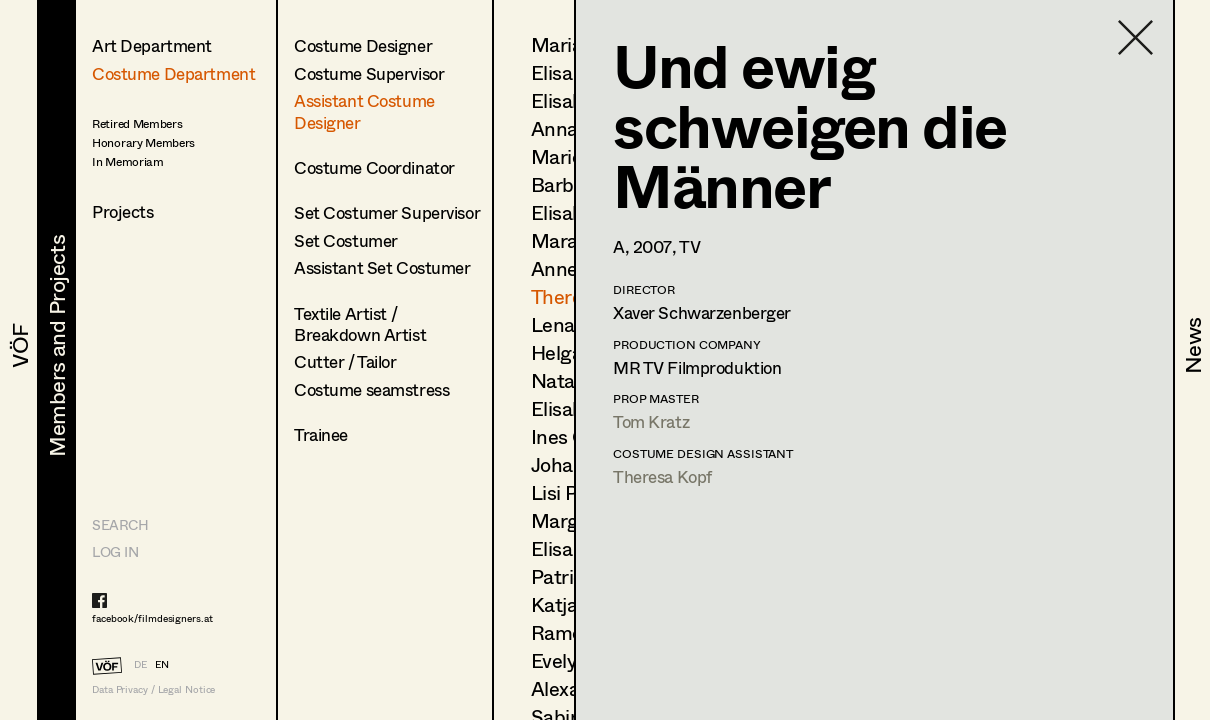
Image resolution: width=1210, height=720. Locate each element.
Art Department (152, 45)
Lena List (571, 324)
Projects (123, 211)
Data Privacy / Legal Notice (153, 689)
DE (140, 664)
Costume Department (173, 73)
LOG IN (115, 551)
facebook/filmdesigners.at (152, 618)
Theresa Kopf (662, 476)
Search (120, 524)
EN (162, 664)
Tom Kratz (651, 421)
